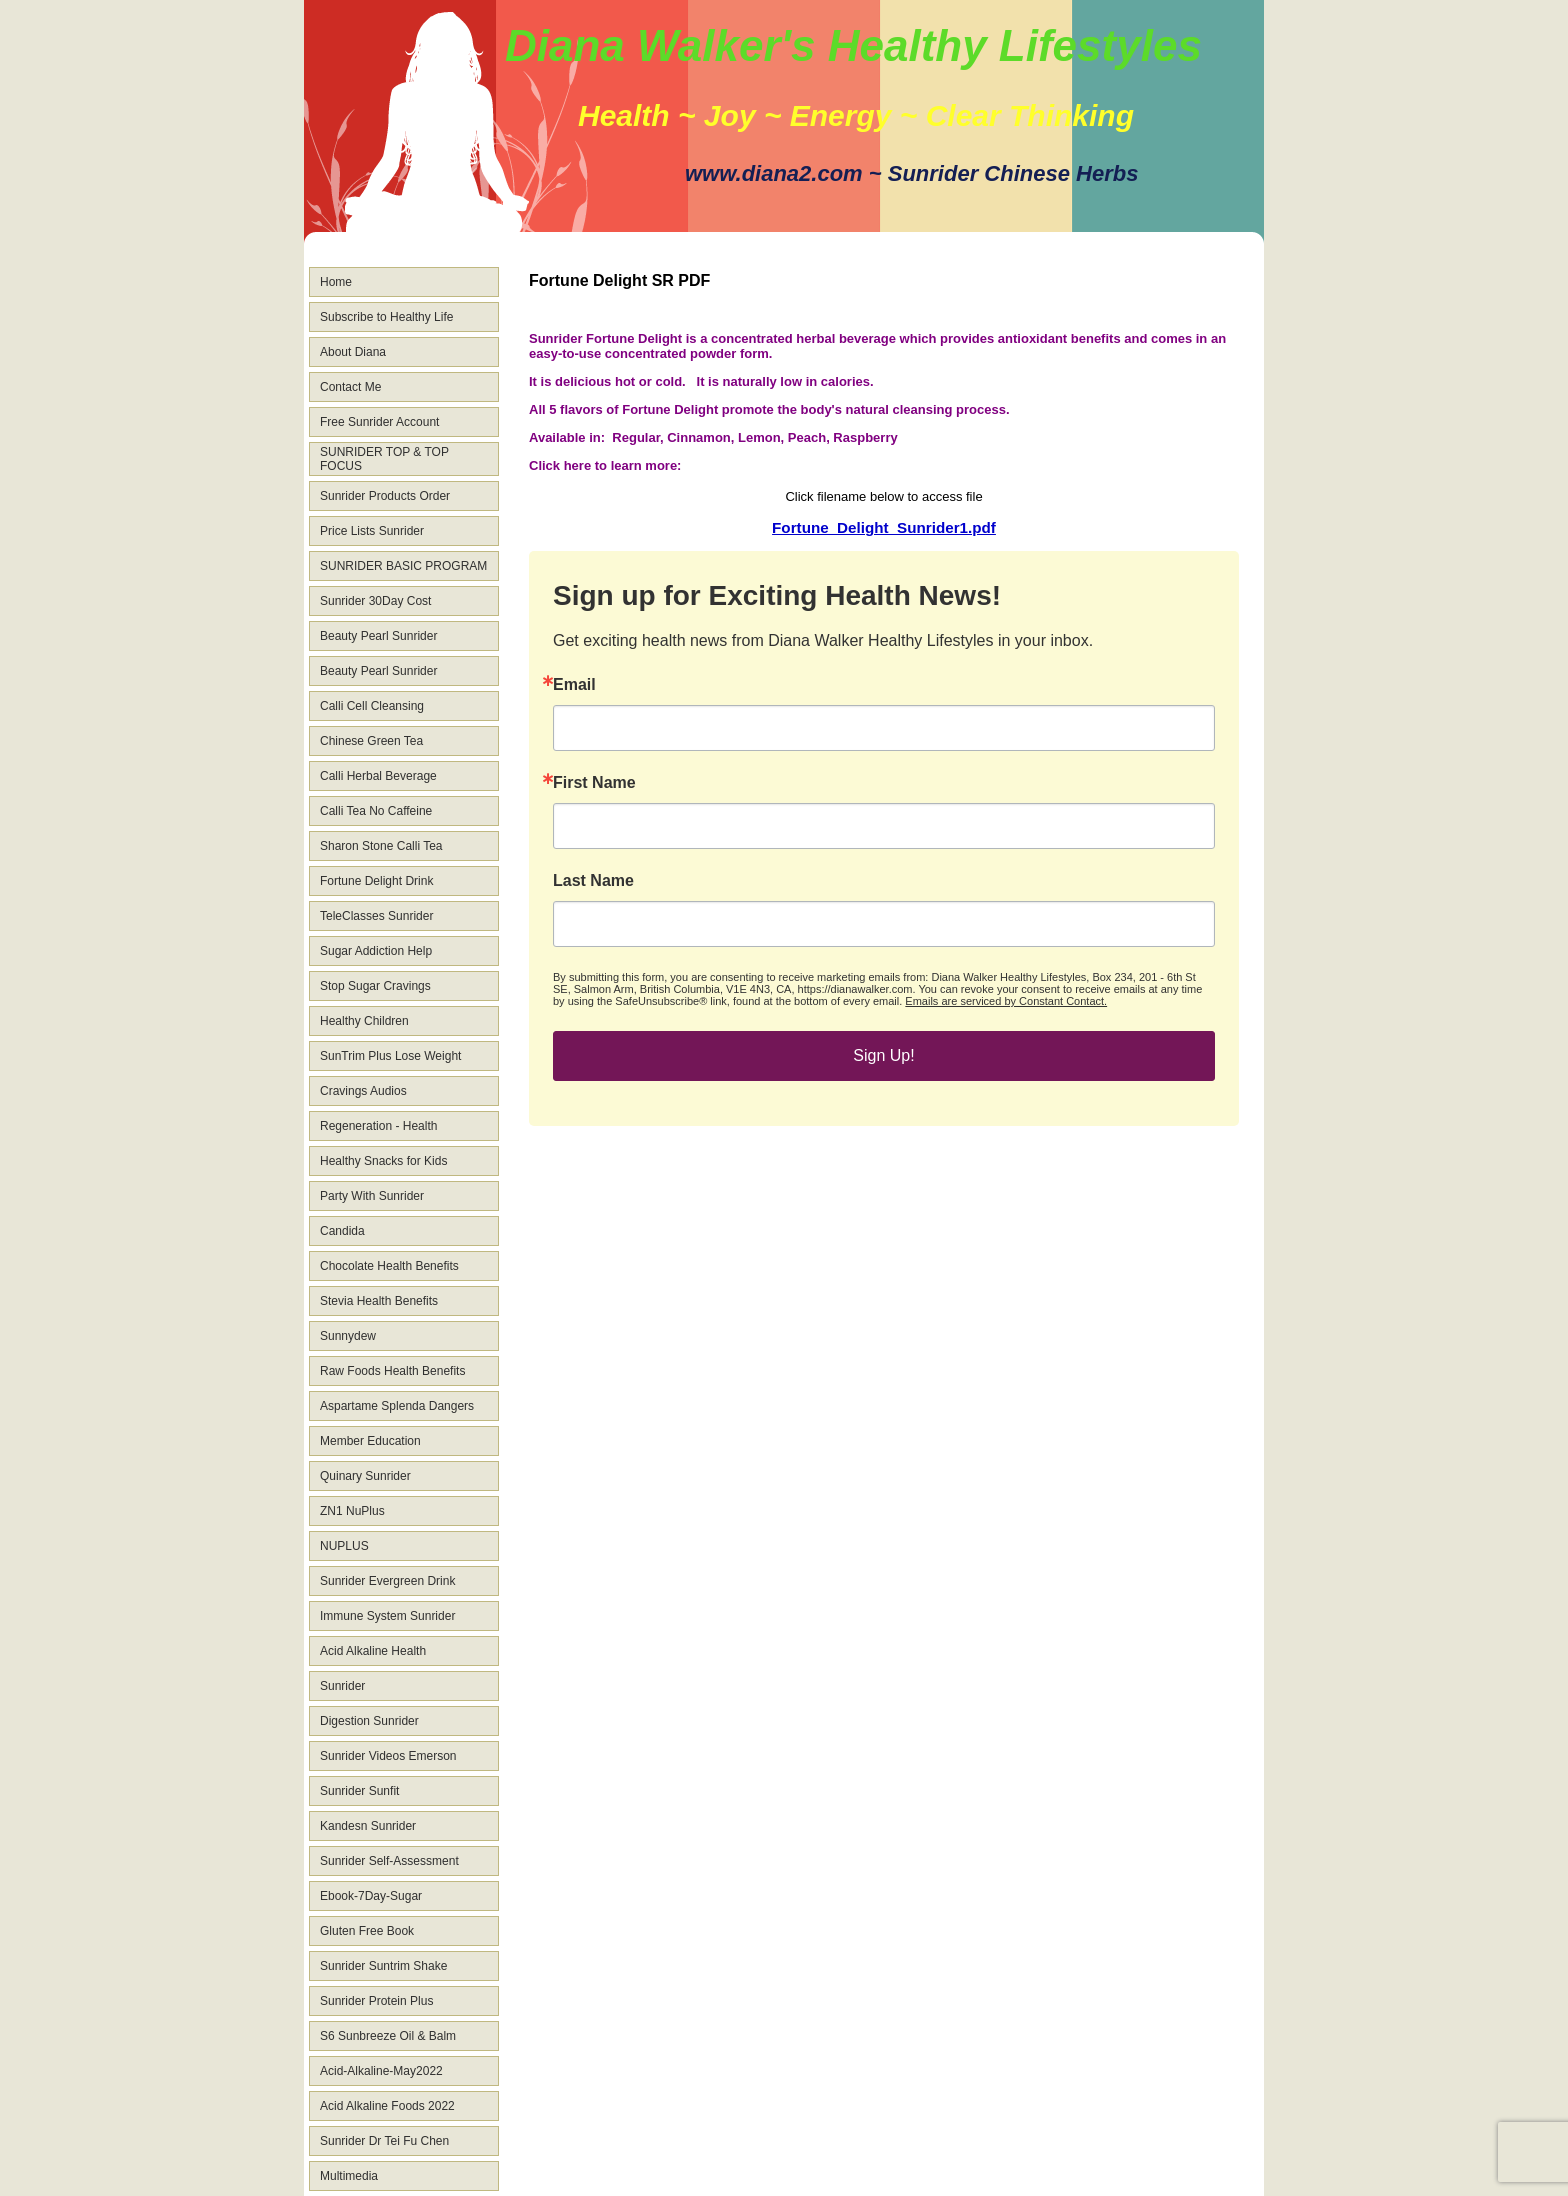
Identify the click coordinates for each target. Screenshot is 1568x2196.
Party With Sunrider (372, 1196)
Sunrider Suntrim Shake (383, 1966)
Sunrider (342, 1686)
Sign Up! (883, 1055)
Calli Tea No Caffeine (376, 811)
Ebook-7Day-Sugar (371, 1896)
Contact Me (350, 387)
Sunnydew (348, 1336)
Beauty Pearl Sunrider (378, 636)
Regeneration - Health (378, 1126)
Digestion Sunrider (369, 1721)
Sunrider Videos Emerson (388, 1756)
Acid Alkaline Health (373, 1651)
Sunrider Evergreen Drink (387, 1581)
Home (336, 282)
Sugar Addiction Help (376, 951)
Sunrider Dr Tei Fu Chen (384, 2141)
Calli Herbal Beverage (378, 776)
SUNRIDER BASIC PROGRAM (403, 566)
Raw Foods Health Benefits (392, 1371)
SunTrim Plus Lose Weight (390, 1056)
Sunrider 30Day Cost (375, 601)
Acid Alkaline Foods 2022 (387, 2106)
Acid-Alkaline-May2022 (381, 2071)
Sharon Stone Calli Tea (381, 846)
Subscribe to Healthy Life (386, 317)
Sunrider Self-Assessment (389, 1861)
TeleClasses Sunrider (376, 916)
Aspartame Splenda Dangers (397, 1406)
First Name (594, 783)
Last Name (593, 881)
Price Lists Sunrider (372, 531)
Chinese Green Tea (371, 741)
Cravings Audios (363, 1091)
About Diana (353, 352)
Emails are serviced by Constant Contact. (1006, 1001)
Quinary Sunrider (365, 1476)
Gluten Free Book (367, 1931)
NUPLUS (344, 1546)
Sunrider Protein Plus (376, 2001)
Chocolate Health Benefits (389, 1266)
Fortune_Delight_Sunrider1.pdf (884, 527)
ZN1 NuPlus (352, 1511)
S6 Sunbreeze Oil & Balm (388, 2036)
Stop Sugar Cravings (375, 986)
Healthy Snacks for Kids (383, 1161)
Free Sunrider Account (379, 422)
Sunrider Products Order (385, 496)
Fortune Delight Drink (376, 881)
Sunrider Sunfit (359, 1791)
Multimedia (349, 2176)
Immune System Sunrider (387, 1616)
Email (574, 685)
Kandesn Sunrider (368, 1826)
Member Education (370, 1441)
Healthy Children (364, 1021)
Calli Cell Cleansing (372, 706)
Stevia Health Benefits (379, 1301)
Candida (342, 1231)
